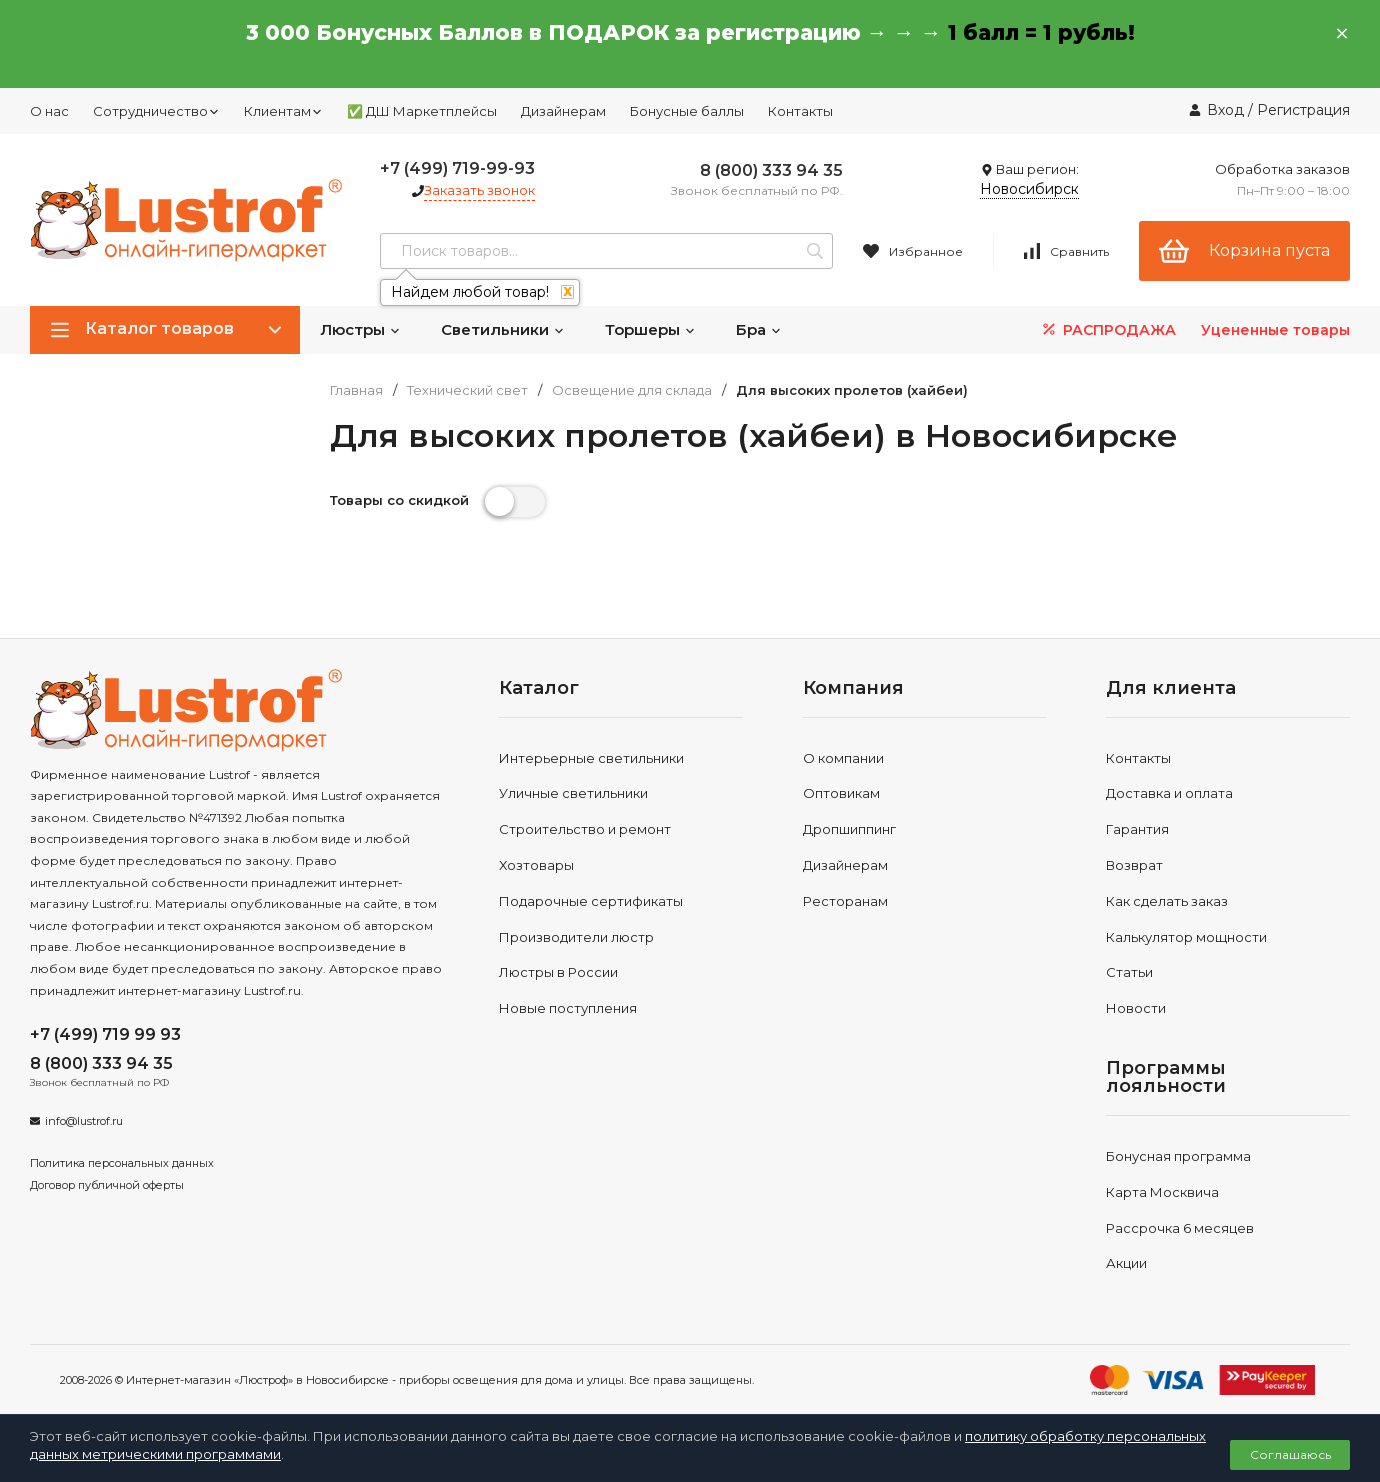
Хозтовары (536, 865)
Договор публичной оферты (107, 1185)
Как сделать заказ (1167, 901)
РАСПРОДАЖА (1107, 329)
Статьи (1129, 972)
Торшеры (650, 329)
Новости (1136, 1008)
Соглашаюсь (1290, 1454)
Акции (1126, 1263)
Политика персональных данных (122, 1163)
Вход (1225, 110)
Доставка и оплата (1169, 793)
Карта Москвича (1162, 1192)
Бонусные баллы (687, 111)
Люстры (360, 329)
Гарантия (1137, 829)
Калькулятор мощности (1186, 937)
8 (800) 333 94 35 (771, 170)
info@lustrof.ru (84, 1121)
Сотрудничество (156, 111)
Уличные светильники (573, 793)
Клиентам (283, 111)
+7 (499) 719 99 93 (105, 1034)
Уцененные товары (1275, 330)
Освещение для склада (632, 390)
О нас (49, 111)
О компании (843, 758)
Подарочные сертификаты (591, 901)
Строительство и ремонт (585, 829)
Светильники (503, 329)
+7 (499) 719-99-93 (457, 168)
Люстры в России (558, 972)
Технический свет (467, 390)
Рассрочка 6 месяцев (1180, 1228)
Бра (759, 329)
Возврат (1134, 865)
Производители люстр (576, 937)
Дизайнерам (563, 111)
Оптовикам (841, 793)
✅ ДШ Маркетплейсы (422, 111)
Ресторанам (845, 901)
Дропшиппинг (849, 829)
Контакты (800, 111)
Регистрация (1303, 110)
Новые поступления (568, 1008)
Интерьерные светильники (591, 758)
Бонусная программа (1178, 1156)
